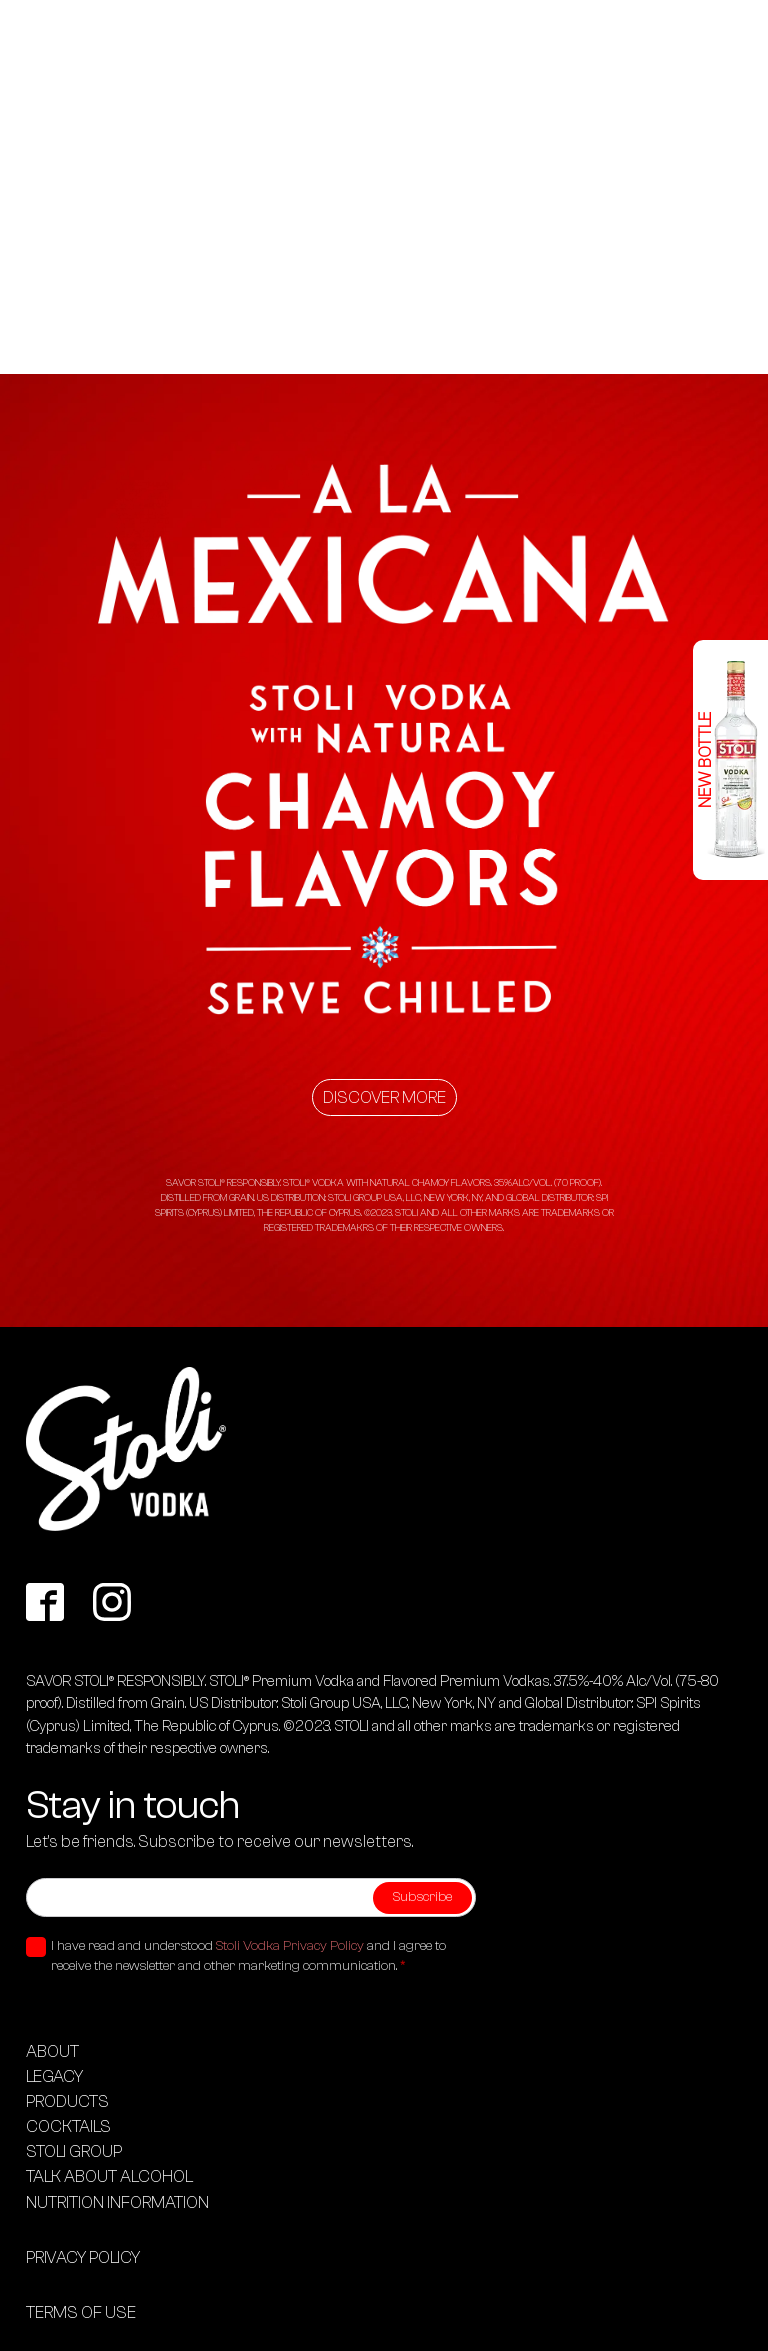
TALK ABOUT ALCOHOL (109, 2176)
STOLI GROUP (74, 2151)
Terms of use (81, 2312)
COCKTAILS (68, 2126)
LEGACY (54, 2076)
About (52, 2051)
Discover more (384, 1097)
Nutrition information (117, 2202)
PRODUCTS (67, 2101)
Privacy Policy (83, 2257)
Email (43, 1863)
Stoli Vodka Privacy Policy (290, 1946)
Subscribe (422, 1897)
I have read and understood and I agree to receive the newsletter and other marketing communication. (248, 1956)
